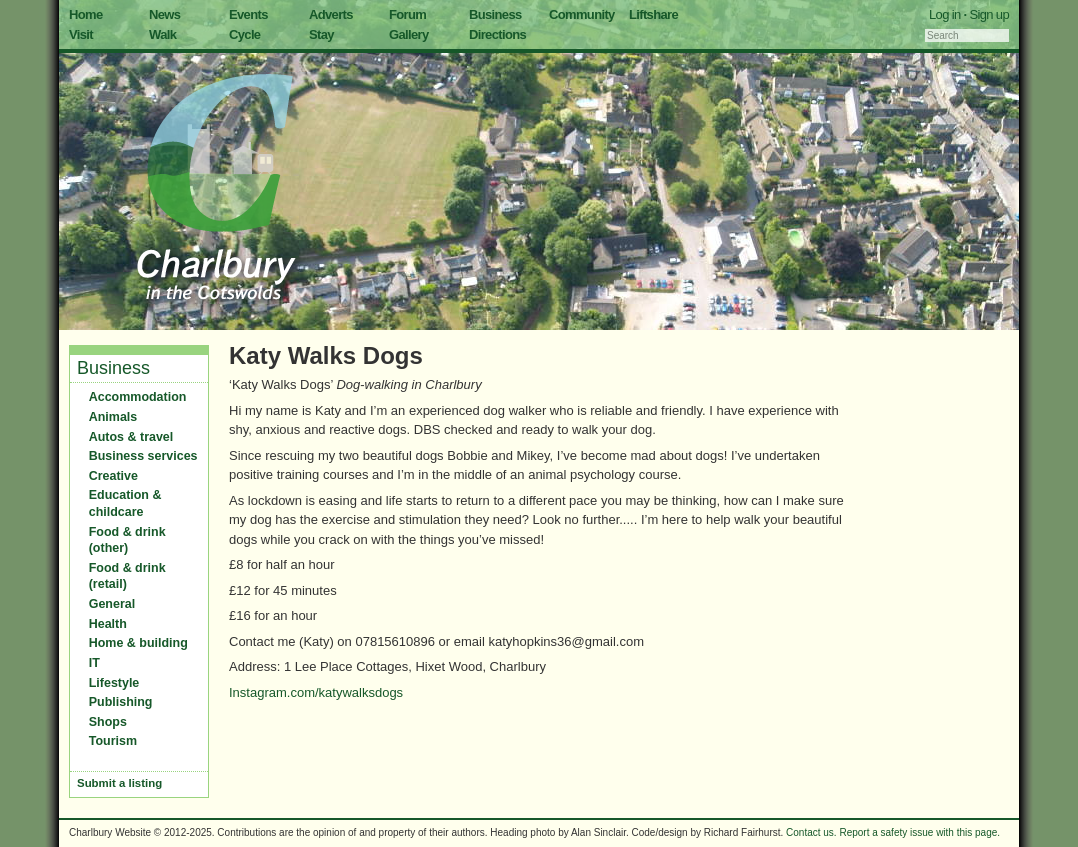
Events (248, 14)
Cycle (244, 34)
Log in (945, 14)
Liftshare (653, 14)
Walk (162, 34)
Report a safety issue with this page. (919, 832)
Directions (497, 34)
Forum (407, 14)
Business (495, 14)
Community (582, 14)
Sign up (989, 14)
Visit (81, 34)
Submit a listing (119, 783)
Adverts (331, 14)
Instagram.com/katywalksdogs (316, 692)
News (164, 14)
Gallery (409, 34)
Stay (321, 34)
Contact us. (811, 832)
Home (86, 14)
